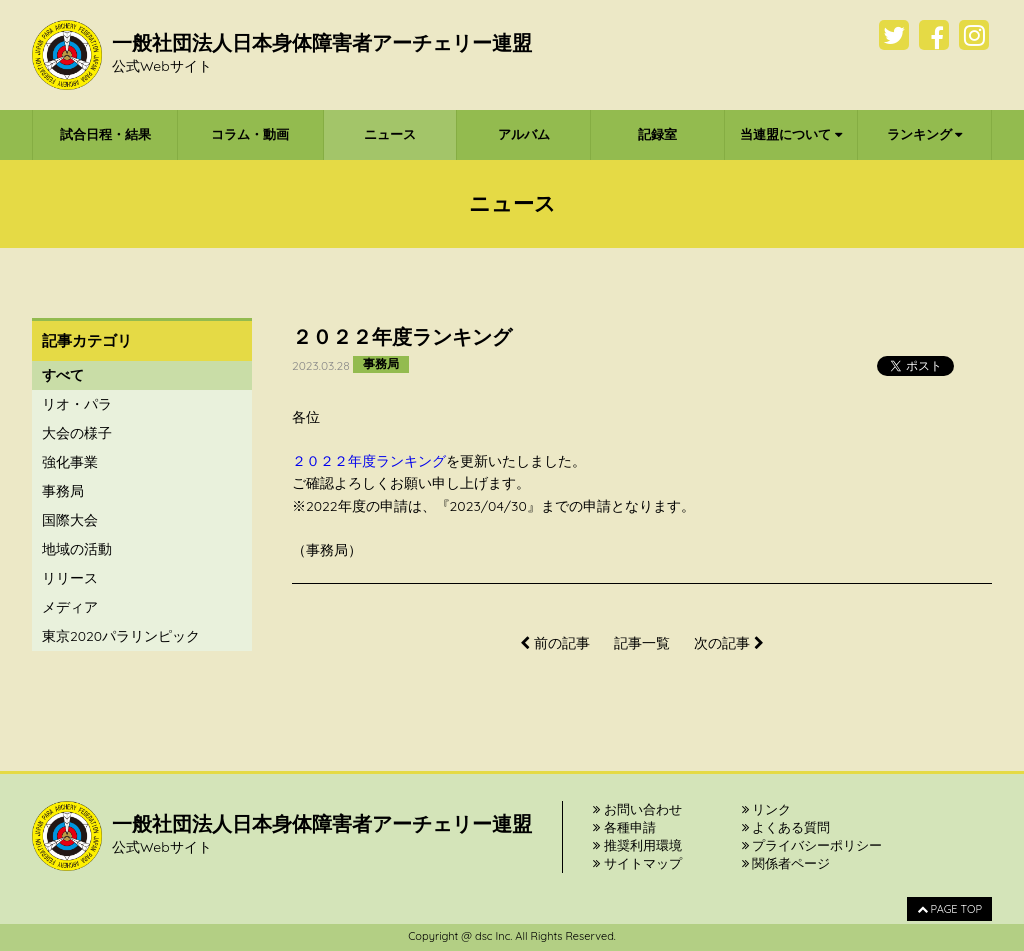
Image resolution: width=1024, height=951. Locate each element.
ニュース (390, 134)
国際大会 (70, 520)
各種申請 (624, 827)
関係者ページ (786, 863)
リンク (767, 809)
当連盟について (791, 134)
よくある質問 (786, 827)
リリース (70, 578)
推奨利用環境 (637, 845)
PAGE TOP (949, 909)
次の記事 (729, 643)
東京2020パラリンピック (121, 636)
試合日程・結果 (105, 134)
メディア (70, 607)
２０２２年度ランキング (369, 461)
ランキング (925, 134)
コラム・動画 (250, 134)
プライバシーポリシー (812, 845)
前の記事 (555, 643)
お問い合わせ (637, 809)
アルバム (524, 134)
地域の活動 (77, 549)
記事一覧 (642, 643)
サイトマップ (637, 863)
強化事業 (70, 462)
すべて (63, 375)
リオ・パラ (77, 404)
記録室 (657, 134)
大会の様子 (77, 433)
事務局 (63, 491)
